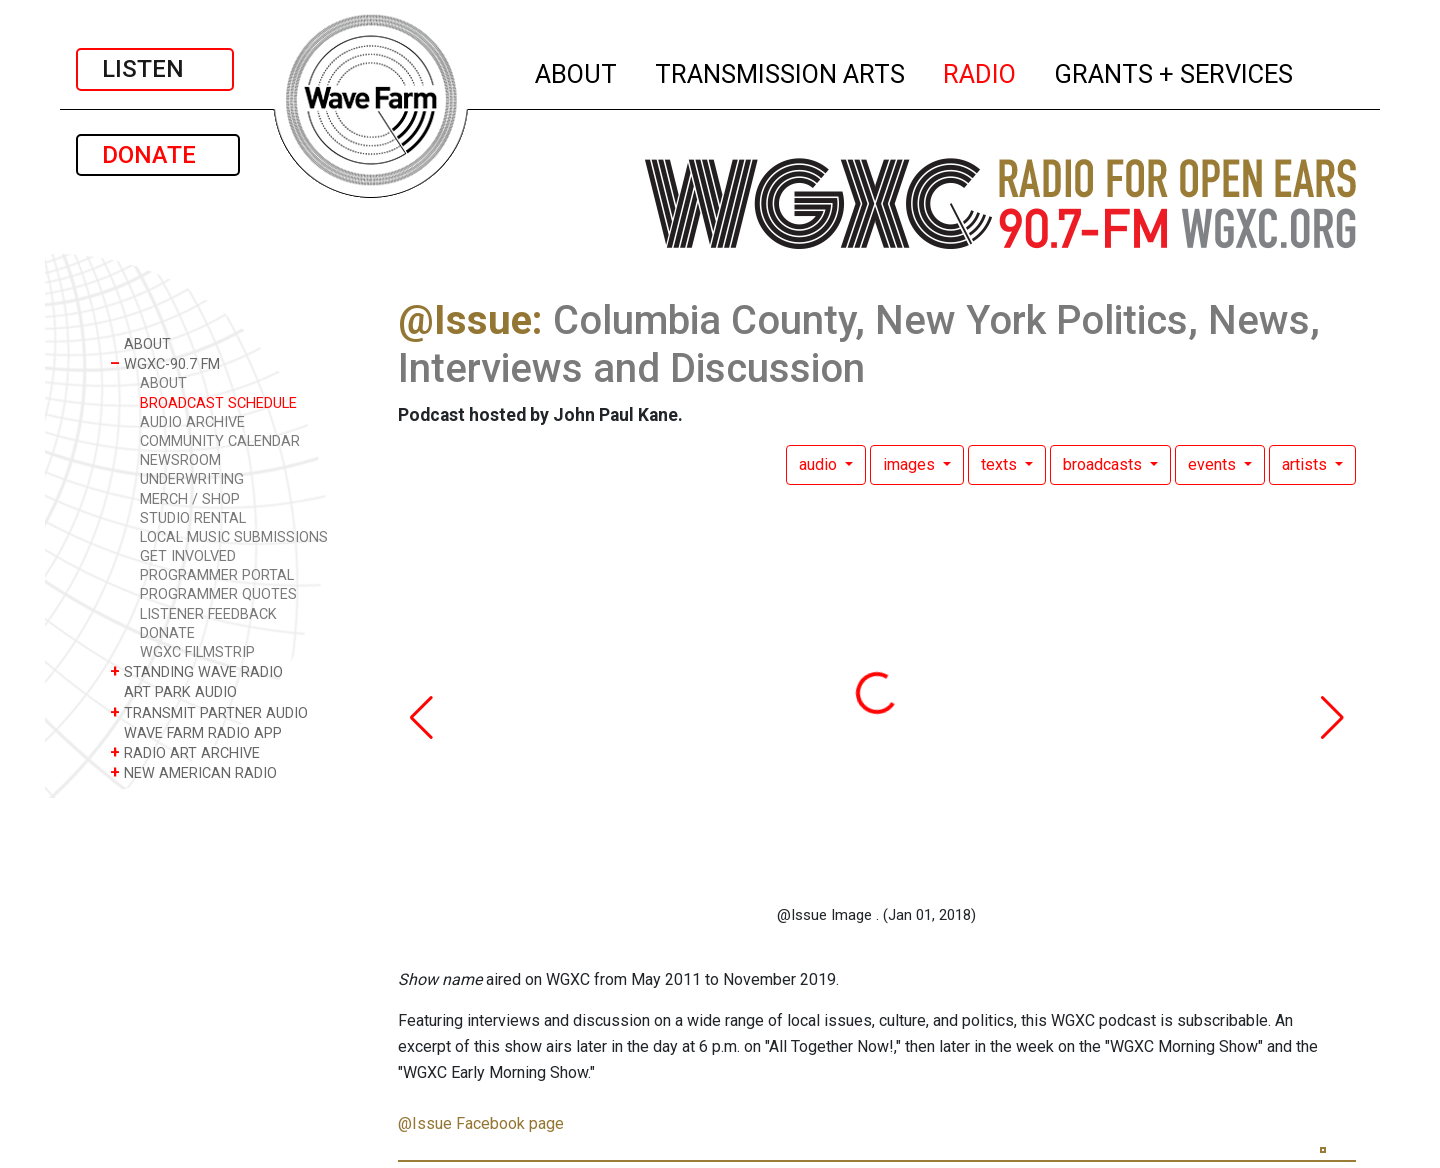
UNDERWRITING (192, 479)
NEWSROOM (180, 460)
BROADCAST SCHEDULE (218, 403)
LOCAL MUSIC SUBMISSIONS (234, 537)
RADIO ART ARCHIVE (185, 752)
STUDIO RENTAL (193, 518)
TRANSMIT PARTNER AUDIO (209, 712)
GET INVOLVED (188, 556)
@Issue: (470, 320)
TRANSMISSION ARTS (781, 71)
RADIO (980, 71)
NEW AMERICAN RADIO (193, 772)
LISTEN (155, 69)
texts (1001, 464)
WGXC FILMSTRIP (197, 652)
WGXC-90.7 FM (165, 363)
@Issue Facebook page (481, 1123)
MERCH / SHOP (190, 499)
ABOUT (577, 71)
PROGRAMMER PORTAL (217, 575)
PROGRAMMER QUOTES (218, 594)
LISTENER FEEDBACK (208, 614)
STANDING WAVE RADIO (196, 671)
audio (820, 464)
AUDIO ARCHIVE (192, 422)
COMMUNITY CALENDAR (220, 441)
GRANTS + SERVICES (1174, 71)
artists (1306, 464)
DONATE (158, 155)
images (911, 464)
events (1214, 464)
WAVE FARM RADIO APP (196, 732)
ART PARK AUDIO (173, 691)
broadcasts (1104, 464)
